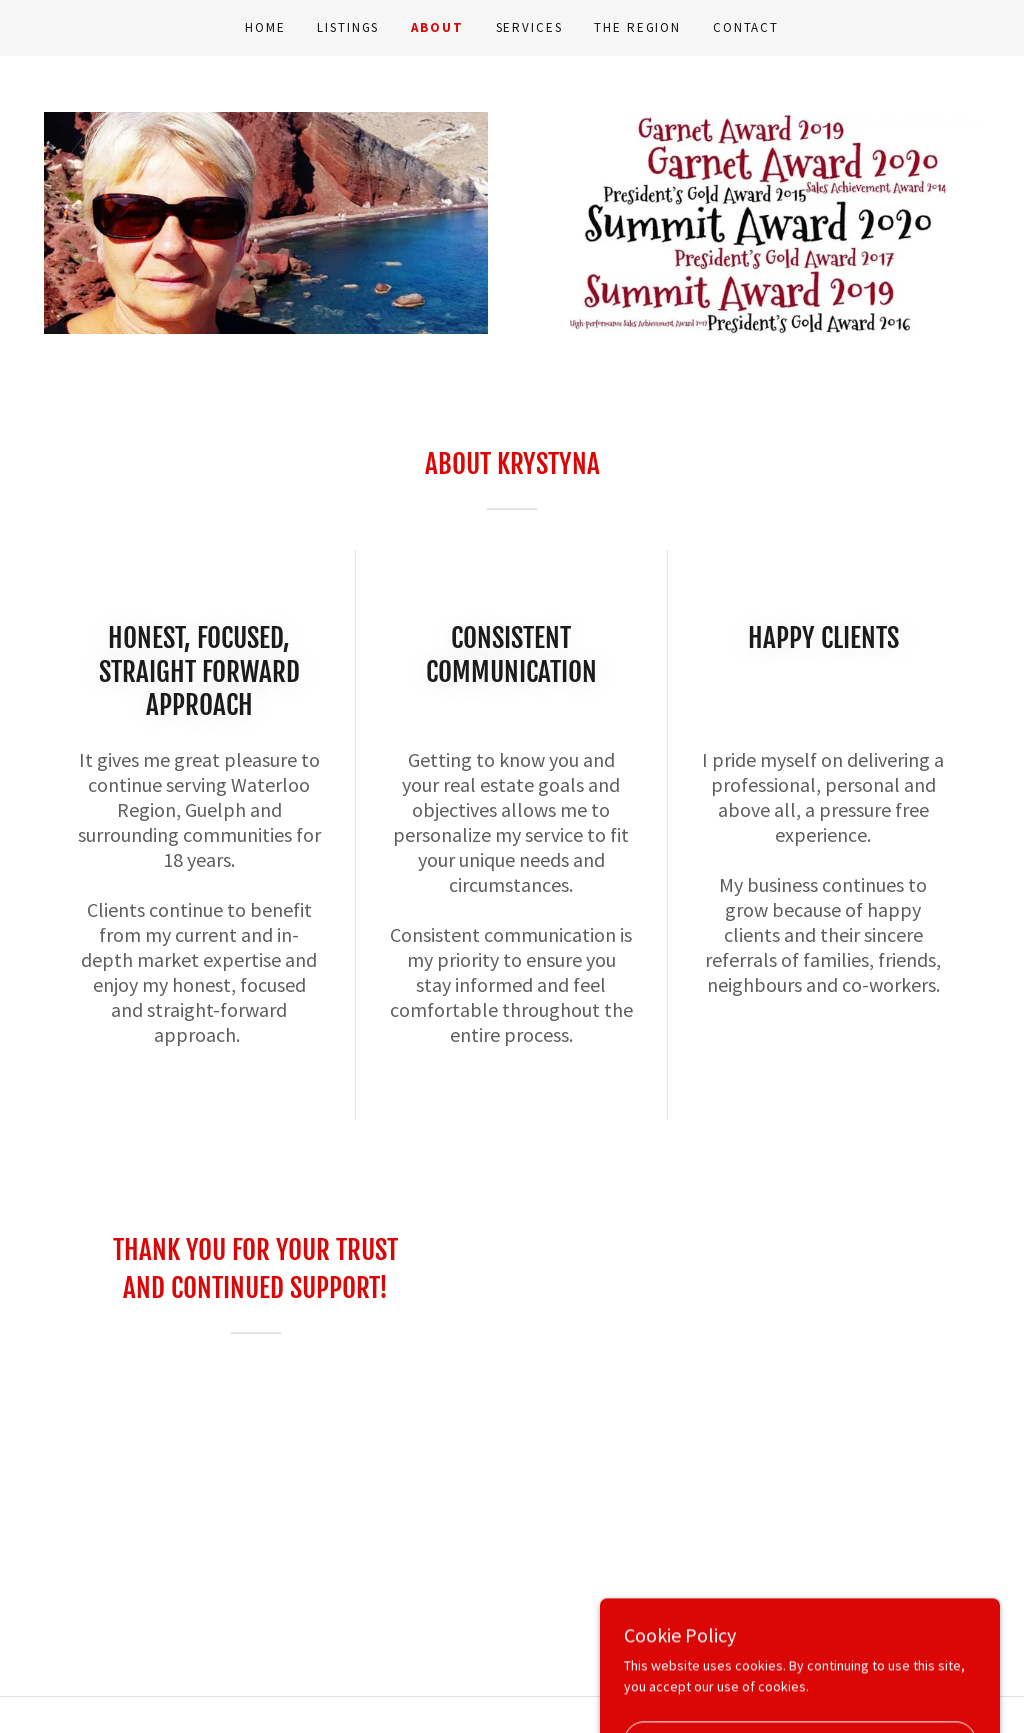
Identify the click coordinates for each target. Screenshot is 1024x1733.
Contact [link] (746, 27)
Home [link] (265, 27)
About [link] (437, 27)
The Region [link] (637, 27)
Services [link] (529, 27)
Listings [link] (348, 27)
